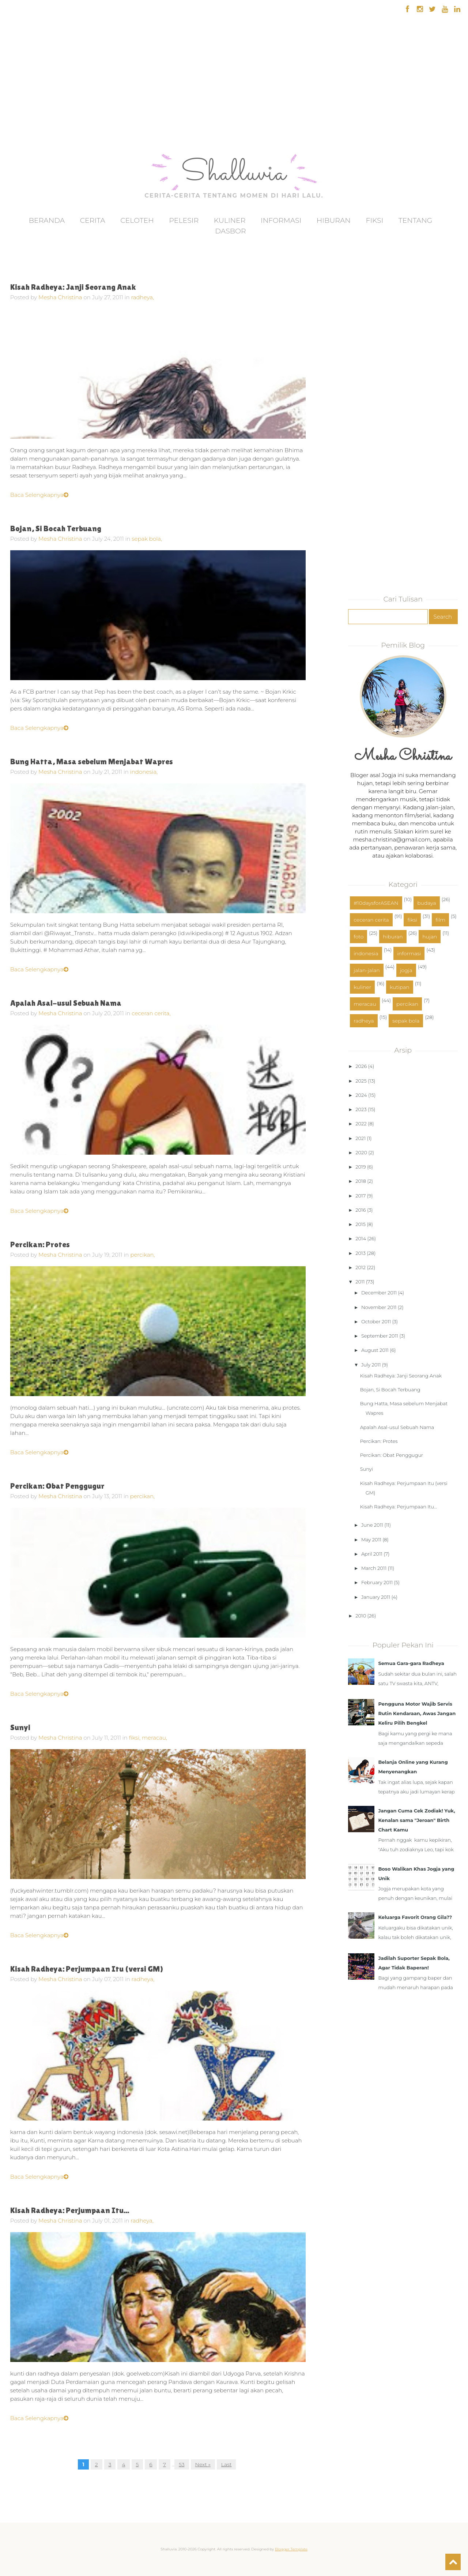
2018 (360, 1181)
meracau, (154, 1737)
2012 (360, 1267)
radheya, (142, 297)
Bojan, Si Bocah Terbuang (55, 528)
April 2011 (371, 1554)
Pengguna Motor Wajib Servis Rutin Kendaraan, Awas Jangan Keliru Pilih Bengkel (417, 1713)
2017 (360, 1196)
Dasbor (230, 231)
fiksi (412, 919)
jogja (406, 970)
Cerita (92, 220)
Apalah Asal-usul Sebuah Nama (65, 1003)
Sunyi (20, 1727)
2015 (360, 1224)
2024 (361, 1095)
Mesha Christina (60, 297)
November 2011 (379, 1307)
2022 (360, 1123)
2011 (360, 1282)
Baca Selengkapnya (39, 494)
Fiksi (374, 220)
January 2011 (375, 1597)
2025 (360, 1081)
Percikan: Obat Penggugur (57, 1486)
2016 (360, 1210)
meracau (365, 1004)
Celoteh (137, 220)
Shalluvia (233, 173)
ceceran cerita (371, 919)
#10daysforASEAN (376, 903)
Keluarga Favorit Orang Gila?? (415, 1917)
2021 (360, 1138)
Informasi (281, 220)
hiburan (393, 936)
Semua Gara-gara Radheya (411, 1663)
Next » (203, 2464)
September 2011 (379, 1336)
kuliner (362, 987)
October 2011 (376, 1321)
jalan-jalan (367, 970)
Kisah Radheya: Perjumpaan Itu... (69, 2210)
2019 (360, 1167)
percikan (407, 1004)
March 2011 (373, 1568)
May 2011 (371, 1539)
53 (182, 2464)
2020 (361, 1152)
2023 (360, 1109)
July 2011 (371, 1365)
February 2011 (377, 1582)
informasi (409, 953)
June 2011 (372, 1525)
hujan (429, 936)
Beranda (47, 220)
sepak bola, (147, 538)
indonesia (366, 953)
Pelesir (184, 220)
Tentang (415, 220)
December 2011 (379, 1293)
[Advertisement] (27, 106)
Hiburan (334, 220)
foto (358, 936)
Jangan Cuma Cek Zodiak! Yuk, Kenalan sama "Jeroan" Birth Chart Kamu (416, 1820)
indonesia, (144, 771)
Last (226, 2464)
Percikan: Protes (40, 1244)
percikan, (142, 1254)
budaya (426, 903)
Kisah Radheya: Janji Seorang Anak (73, 287)
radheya (364, 1020)
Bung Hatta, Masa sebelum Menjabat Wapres (91, 761)
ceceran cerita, (151, 1013)
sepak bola (405, 1020)
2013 (360, 1253)
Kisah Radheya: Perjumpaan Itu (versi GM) (86, 1968)
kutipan (400, 987)
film (440, 919)
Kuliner (230, 220)
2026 (361, 1066)
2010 (360, 1616)
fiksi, (135, 1737)
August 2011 (375, 1350)
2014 (360, 1238)
